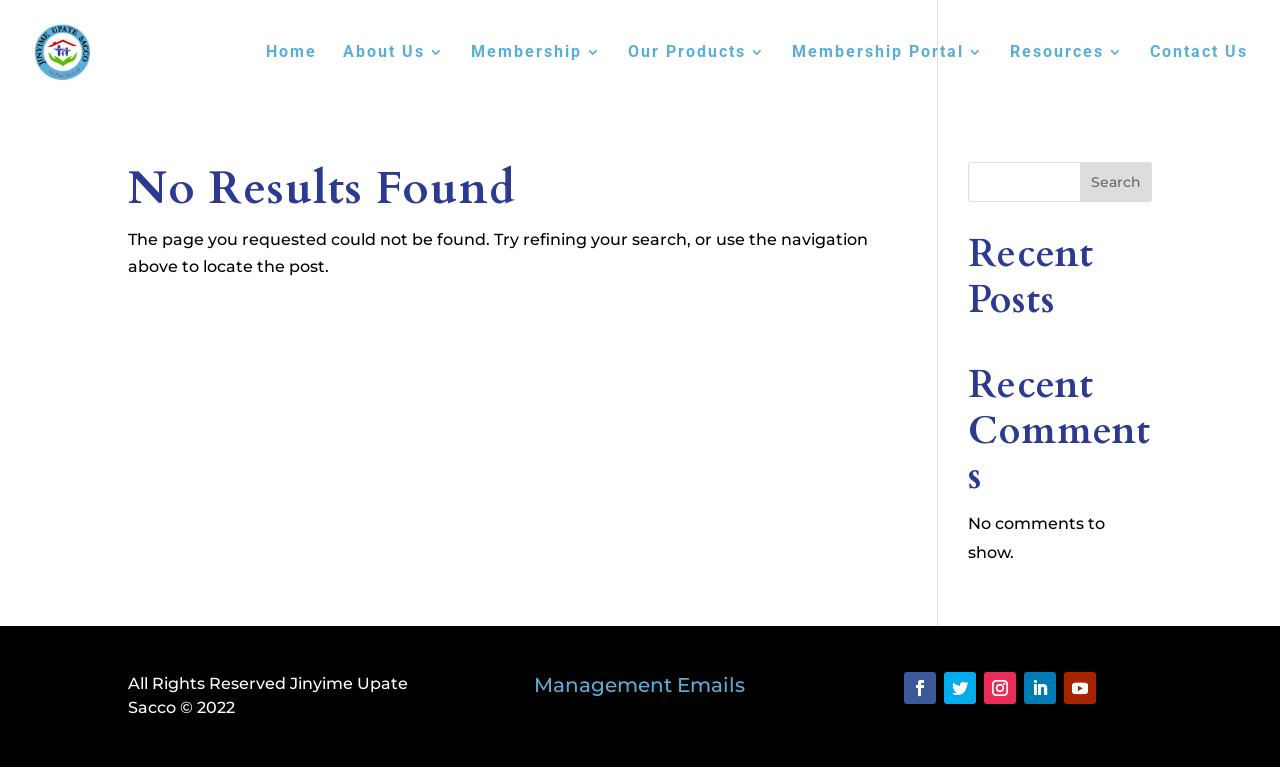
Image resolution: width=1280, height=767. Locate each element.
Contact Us (1199, 53)
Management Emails (639, 685)
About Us (384, 53)
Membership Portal (878, 53)
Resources (1057, 53)
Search (1116, 182)
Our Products (687, 53)
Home (291, 53)
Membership (526, 53)
